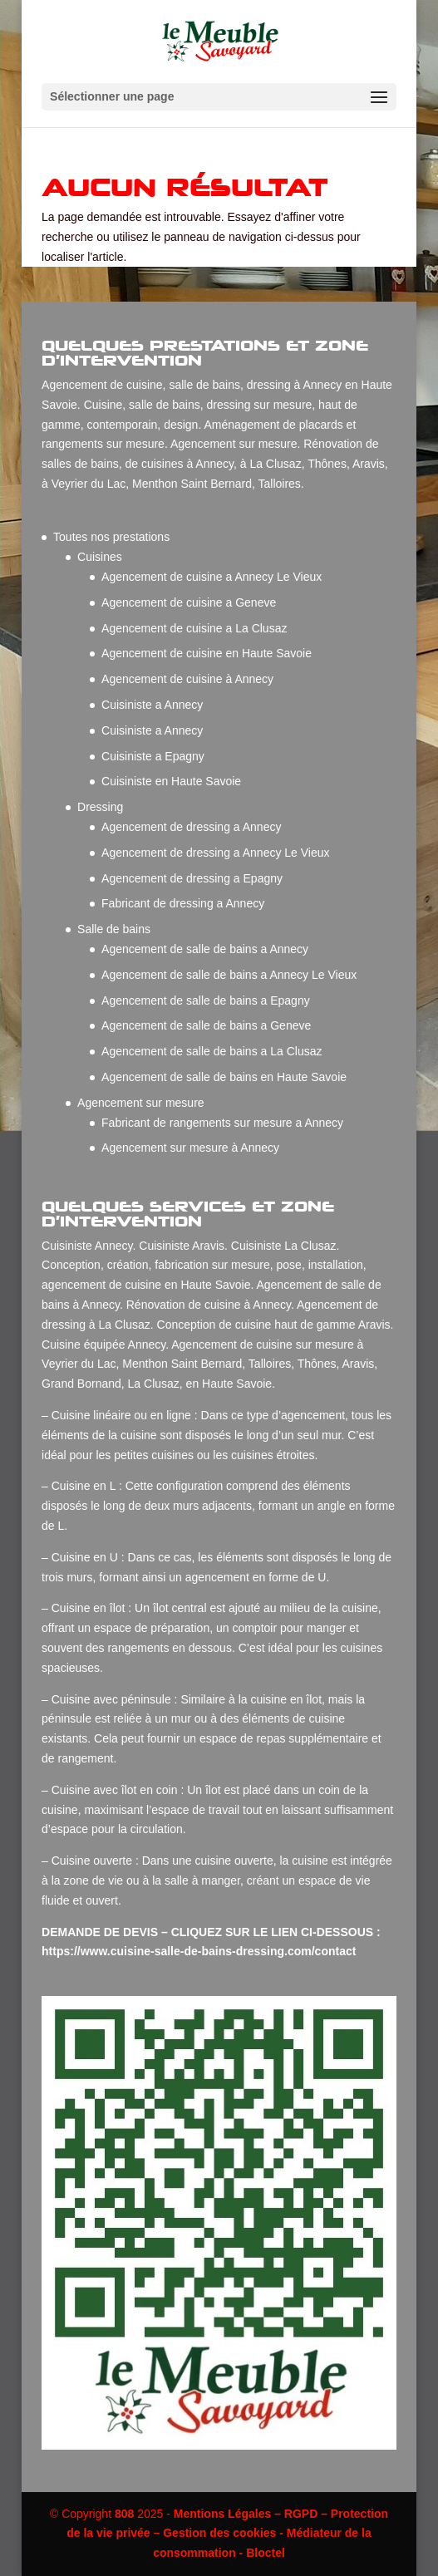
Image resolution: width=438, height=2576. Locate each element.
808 (124, 2513)
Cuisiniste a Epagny (152, 756)
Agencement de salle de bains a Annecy (204, 949)
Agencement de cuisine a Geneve (188, 602)
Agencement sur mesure (140, 1102)
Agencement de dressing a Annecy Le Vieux (215, 852)
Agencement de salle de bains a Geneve (206, 1025)
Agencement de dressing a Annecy (191, 826)
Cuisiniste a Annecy (152, 704)
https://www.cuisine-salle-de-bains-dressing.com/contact (200, 1951)
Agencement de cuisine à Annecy (187, 679)
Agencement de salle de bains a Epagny (205, 1000)
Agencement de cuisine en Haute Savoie (206, 653)
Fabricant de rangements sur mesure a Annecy (222, 1122)
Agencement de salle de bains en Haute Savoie (224, 1077)
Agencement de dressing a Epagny (192, 878)
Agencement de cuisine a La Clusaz (194, 628)
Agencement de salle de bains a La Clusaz (211, 1051)
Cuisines (99, 556)
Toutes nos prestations (111, 536)
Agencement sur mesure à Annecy (190, 1147)
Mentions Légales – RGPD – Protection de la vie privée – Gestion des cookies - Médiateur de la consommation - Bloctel (227, 2533)
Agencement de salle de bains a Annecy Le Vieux (229, 974)
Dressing (100, 807)
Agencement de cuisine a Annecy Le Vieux (211, 576)
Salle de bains (113, 929)
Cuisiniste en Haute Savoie (171, 781)
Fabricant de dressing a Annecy (182, 903)
